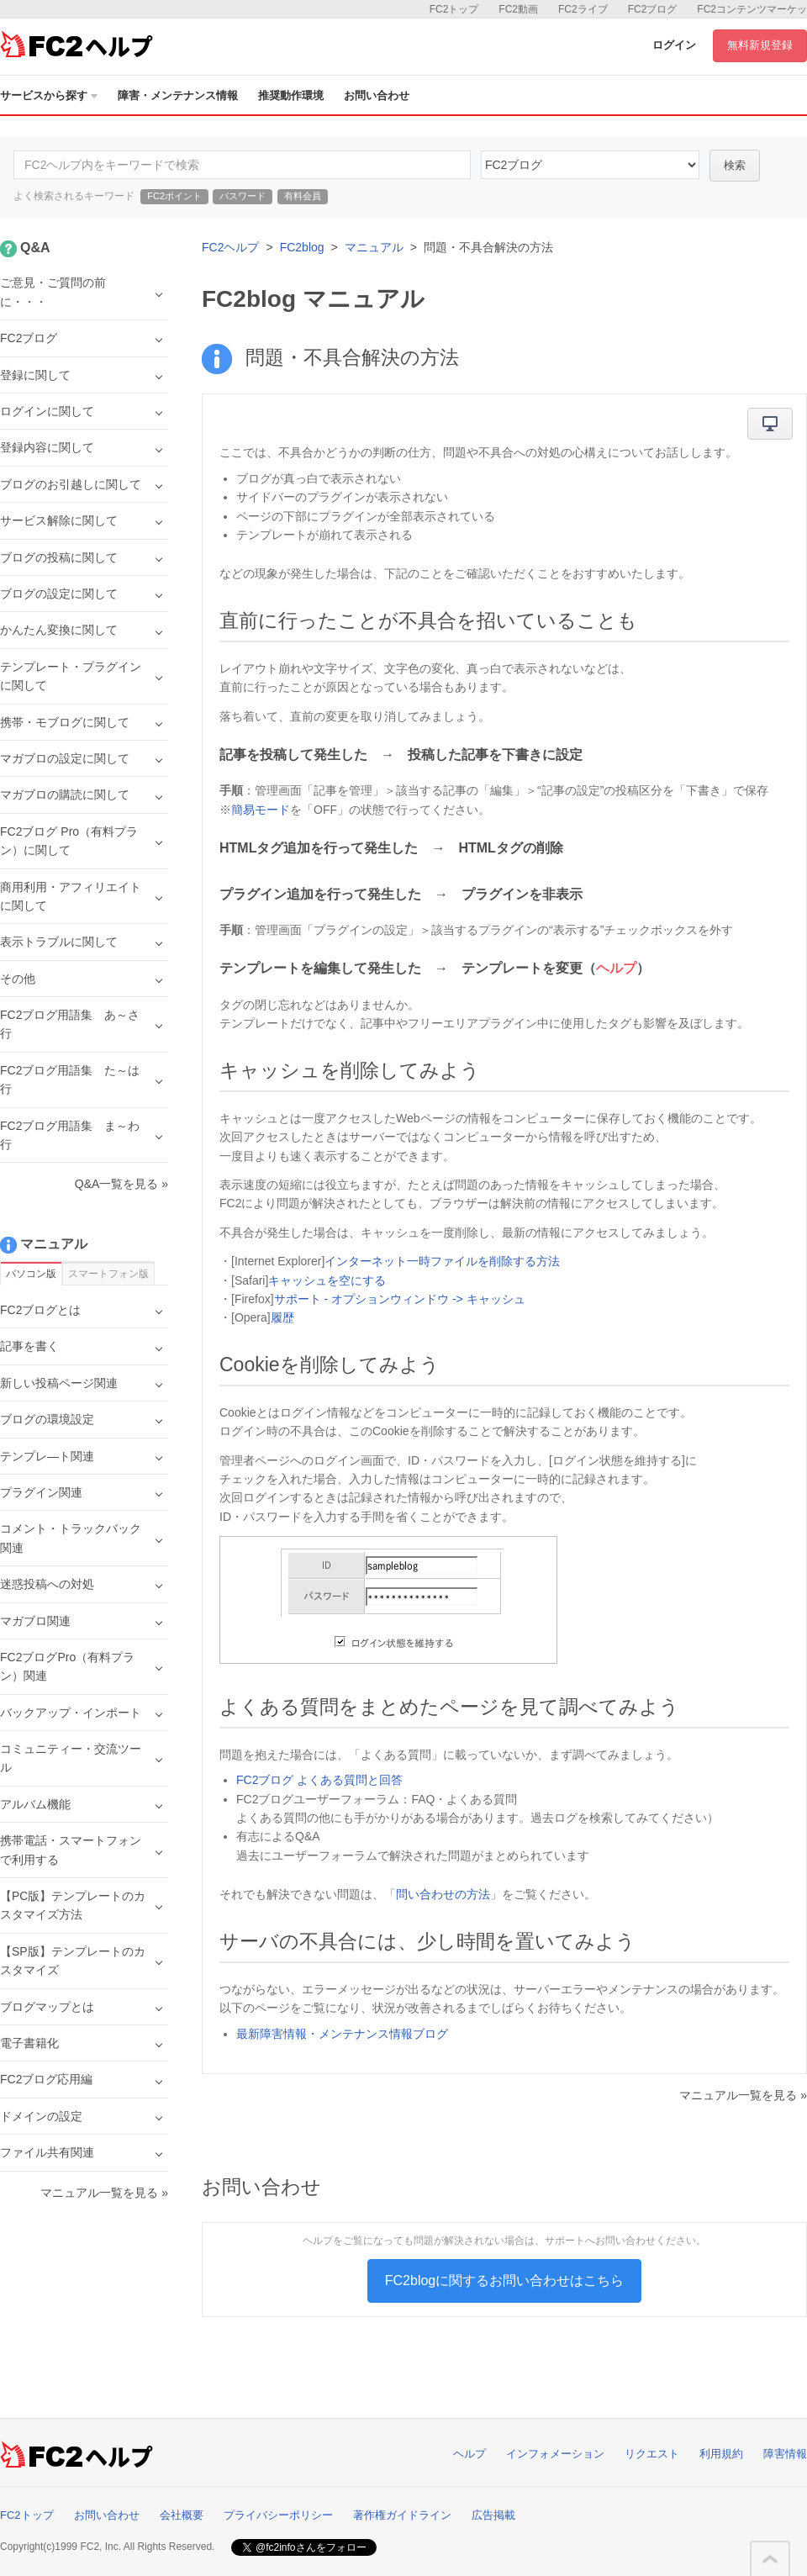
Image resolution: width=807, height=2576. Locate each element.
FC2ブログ (653, 9)
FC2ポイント (174, 196)
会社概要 (181, 2515)
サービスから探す (49, 95)
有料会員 (302, 196)
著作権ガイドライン (402, 2515)
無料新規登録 (760, 45)
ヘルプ (469, 2453)
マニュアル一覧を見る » (743, 2095)
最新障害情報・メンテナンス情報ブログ (342, 2033)
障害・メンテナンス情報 (178, 95)
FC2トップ (454, 9)
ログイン (674, 45)
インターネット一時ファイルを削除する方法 (442, 1261)
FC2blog (302, 247)
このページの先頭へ (770, 2559)
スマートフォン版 (108, 1274)
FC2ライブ (583, 9)
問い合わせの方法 (443, 1894)
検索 (735, 165)
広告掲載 (493, 2515)
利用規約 (721, 2453)
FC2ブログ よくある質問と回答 (319, 1780)
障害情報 (785, 2453)
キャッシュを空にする (327, 1280)
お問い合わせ (376, 95)
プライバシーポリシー (278, 2515)
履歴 (282, 1317)
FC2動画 (518, 9)
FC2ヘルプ (230, 247)
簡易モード (260, 809)
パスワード (242, 196)
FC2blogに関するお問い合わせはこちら (504, 2280)
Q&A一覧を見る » (121, 1183)
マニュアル (374, 247)
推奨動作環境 (291, 95)
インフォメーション (555, 2453)
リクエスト (652, 2453)
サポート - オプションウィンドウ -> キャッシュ (399, 1299)
